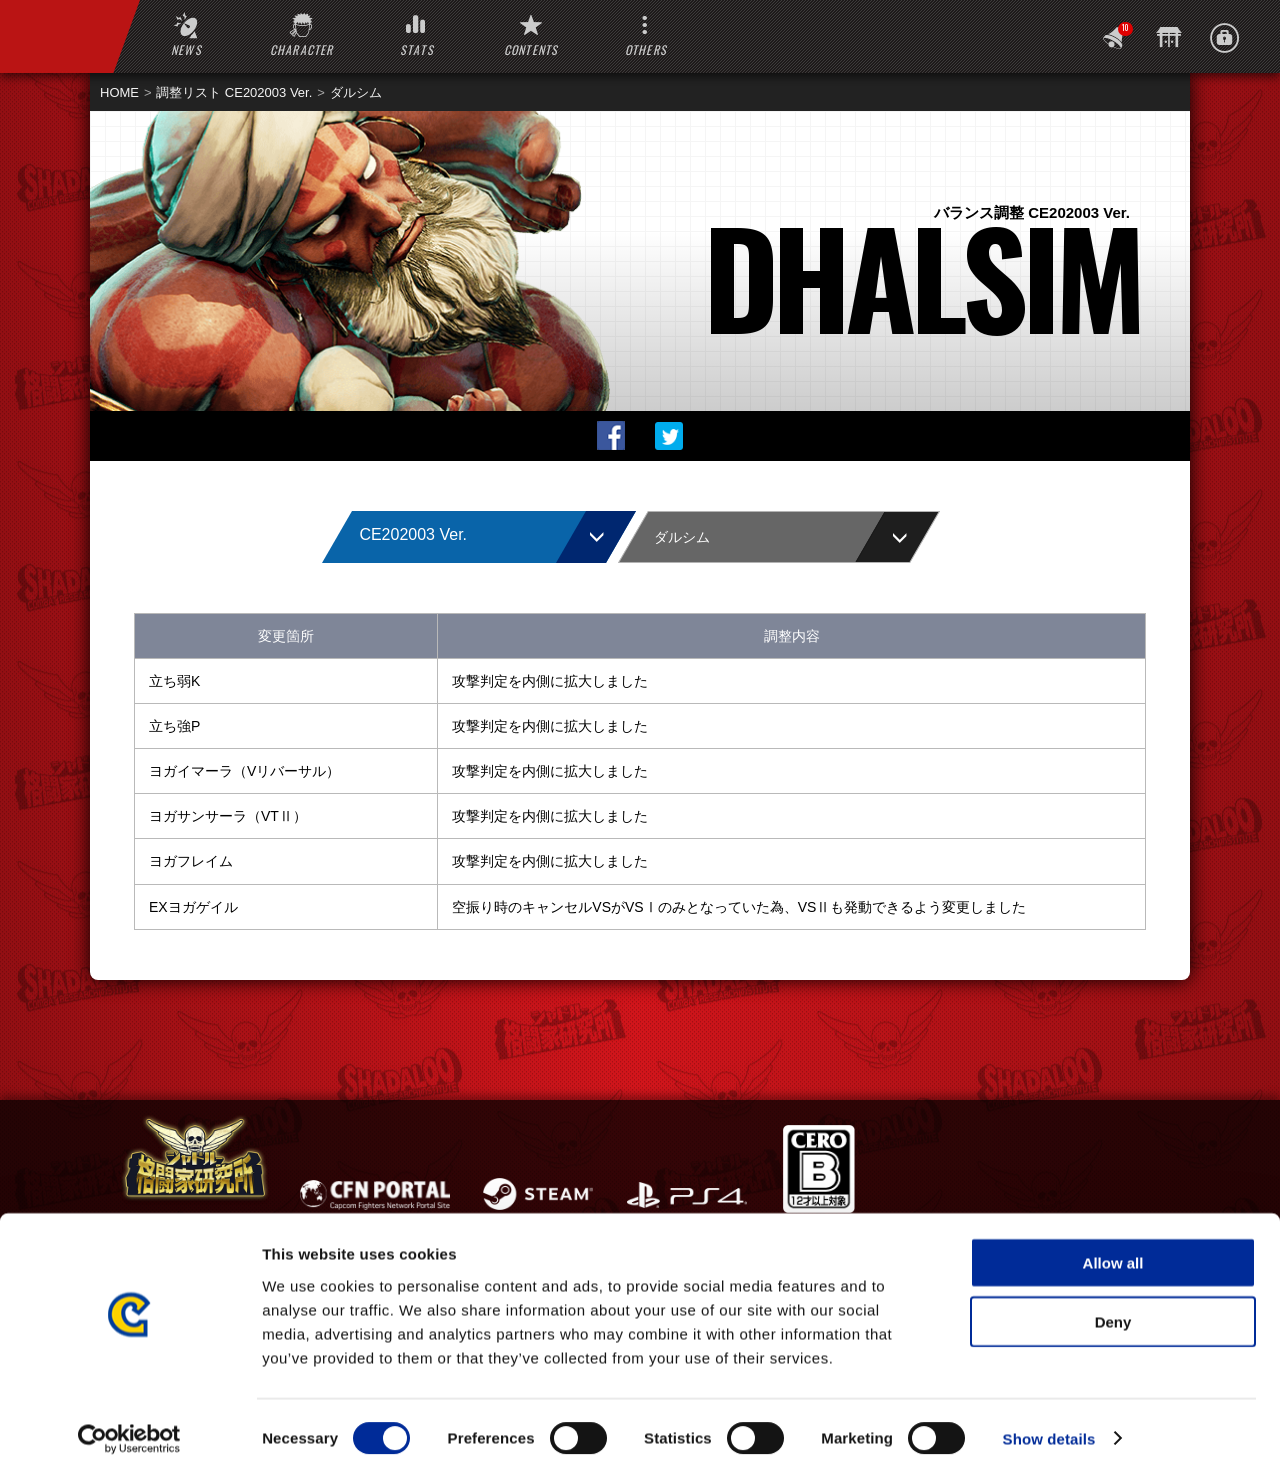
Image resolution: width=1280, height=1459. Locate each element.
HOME (119, 92)
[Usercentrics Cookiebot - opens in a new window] (129, 1420)
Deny (1113, 1302)
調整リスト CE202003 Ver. (234, 92)
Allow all (1113, 1243)
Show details (1049, 1419)
